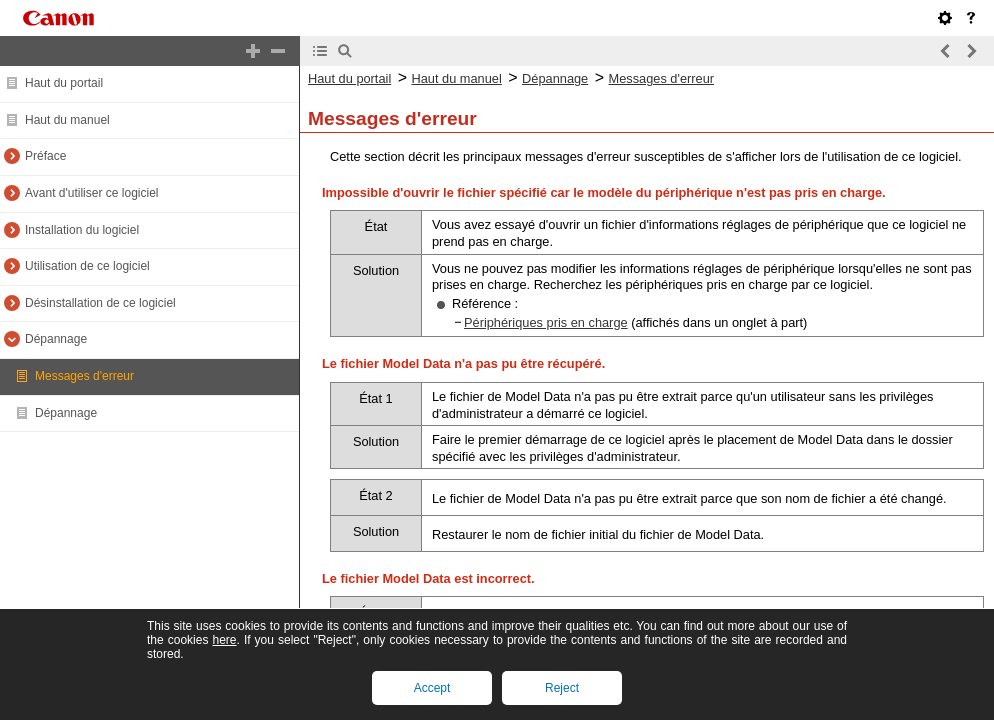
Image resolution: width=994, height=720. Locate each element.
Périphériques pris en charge (546, 322)
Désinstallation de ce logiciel (100, 303)
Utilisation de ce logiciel (87, 266)
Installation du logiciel (82, 230)
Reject (562, 688)
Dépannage (56, 339)
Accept (432, 688)
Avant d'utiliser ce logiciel (91, 193)
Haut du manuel (67, 120)
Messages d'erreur (84, 376)
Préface (45, 156)
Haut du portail (64, 83)
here (224, 640)
